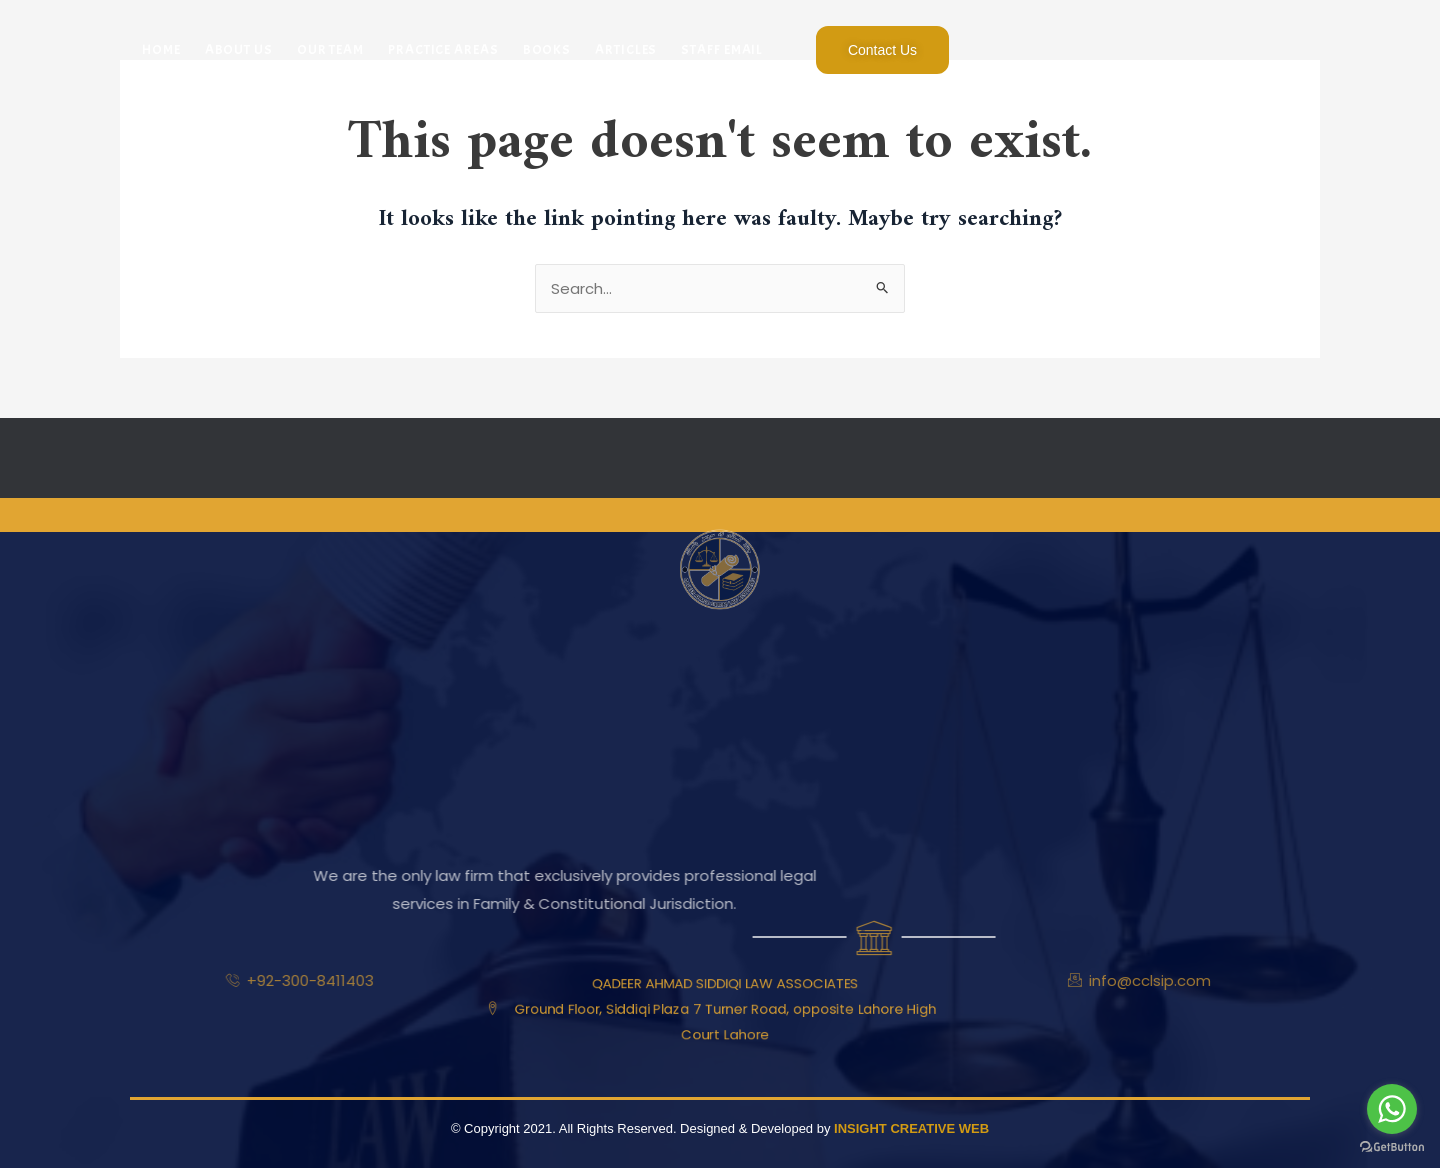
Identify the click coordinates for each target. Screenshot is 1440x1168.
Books (547, 49)
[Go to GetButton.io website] (1392, 1147)
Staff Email (722, 49)
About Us (239, 49)
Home (161, 49)
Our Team (330, 49)
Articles (626, 49)
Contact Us (882, 50)
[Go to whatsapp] (1392, 1109)
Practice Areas (443, 49)
